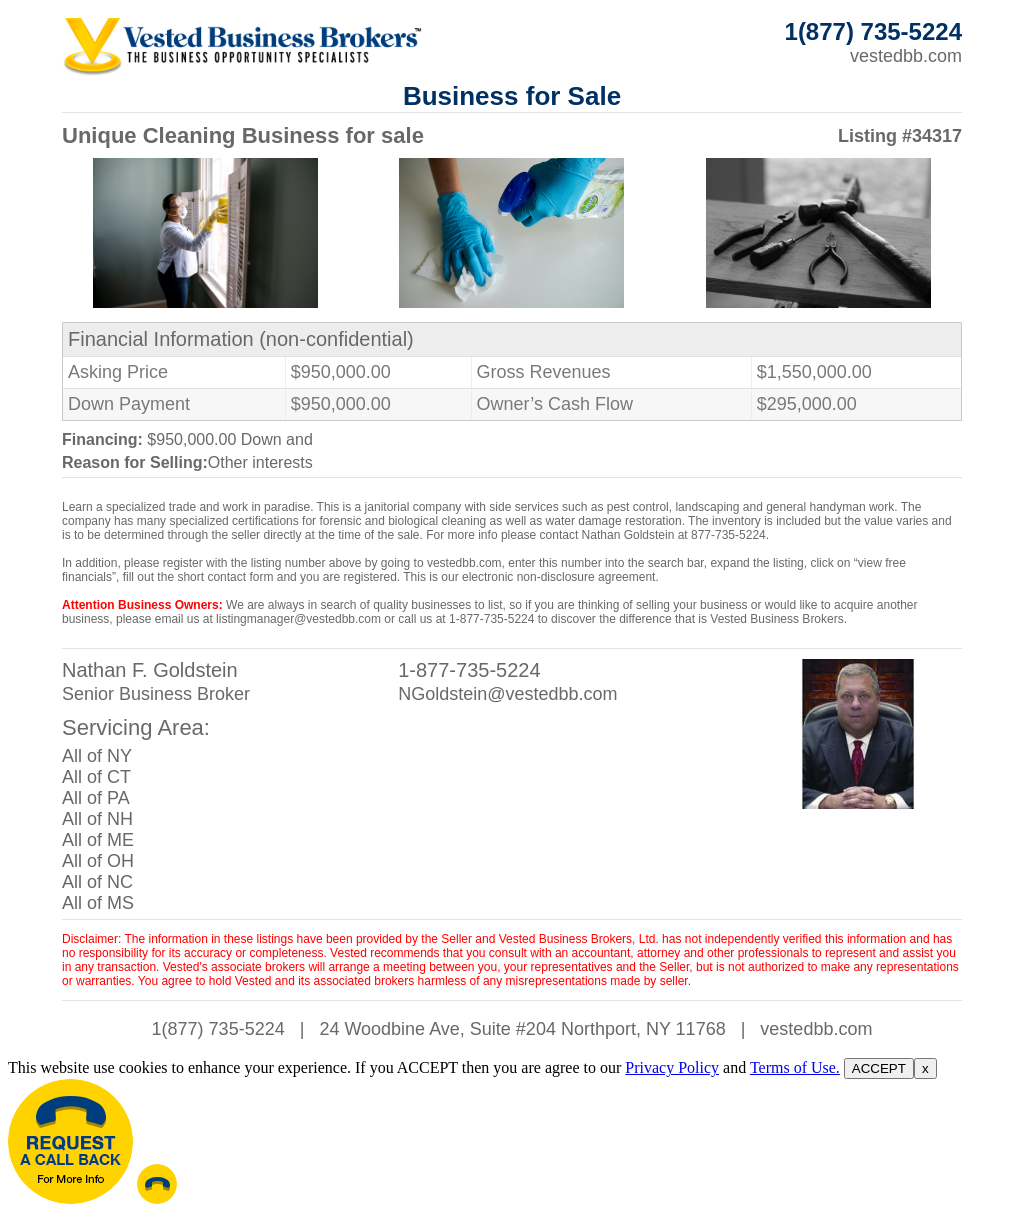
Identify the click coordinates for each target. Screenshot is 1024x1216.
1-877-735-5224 (469, 670)
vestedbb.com (906, 56)
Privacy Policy (672, 1067)
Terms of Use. (795, 1067)
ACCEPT (879, 1068)
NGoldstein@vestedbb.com (507, 694)
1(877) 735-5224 (218, 1029)
